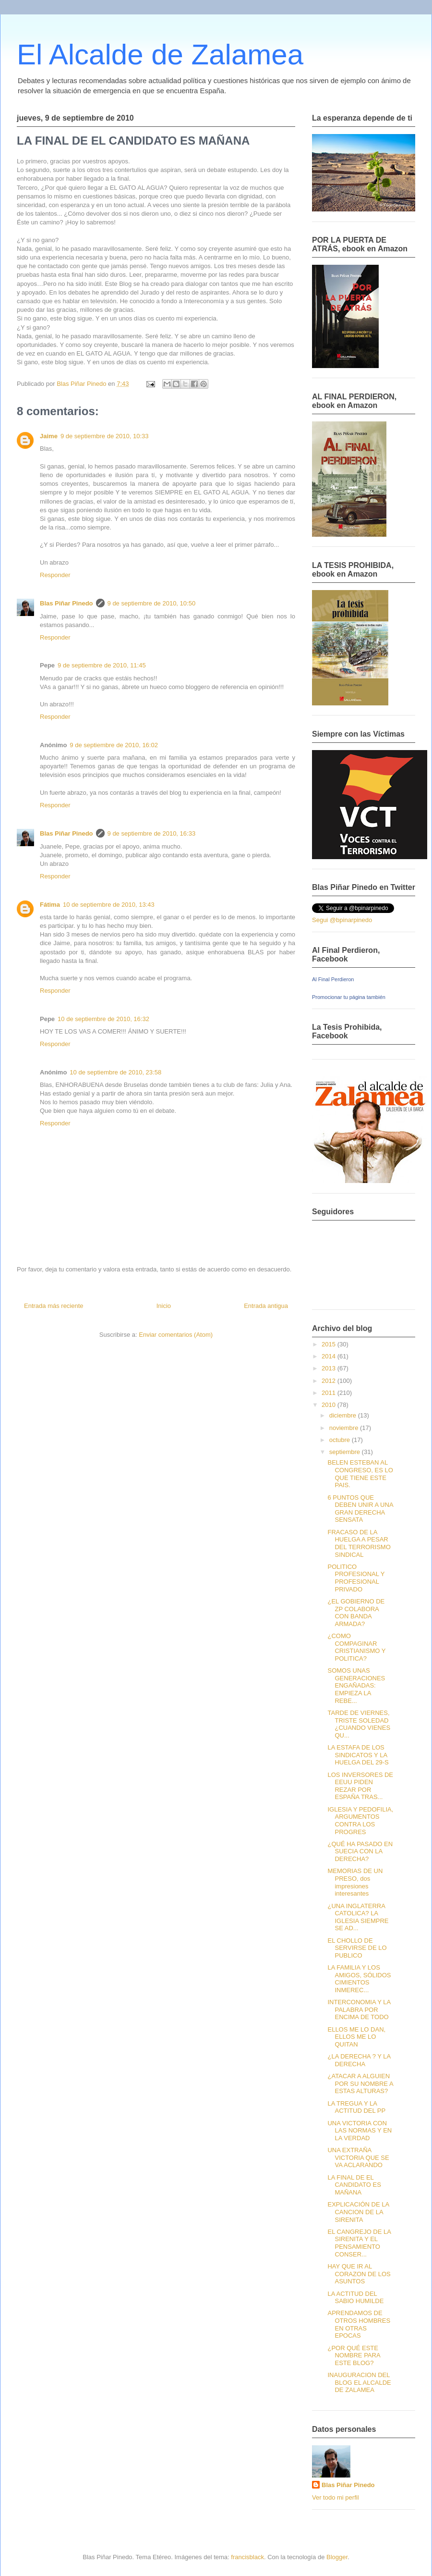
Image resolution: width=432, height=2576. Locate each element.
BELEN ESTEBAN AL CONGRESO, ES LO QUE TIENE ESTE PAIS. (360, 1474)
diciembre (343, 1415)
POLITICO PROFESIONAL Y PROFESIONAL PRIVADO (355, 1578)
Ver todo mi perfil (335, 2497)
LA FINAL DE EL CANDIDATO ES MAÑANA (354, 2185)
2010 (329, 1404)
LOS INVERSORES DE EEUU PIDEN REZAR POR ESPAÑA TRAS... (360, 1786)
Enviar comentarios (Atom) (176, 1334)
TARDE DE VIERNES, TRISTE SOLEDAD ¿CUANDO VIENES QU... (358, 1724)
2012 (329, 1380)
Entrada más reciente (54, 1305)
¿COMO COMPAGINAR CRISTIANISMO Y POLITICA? (356, 1647)
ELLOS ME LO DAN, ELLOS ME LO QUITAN (356, 2037)
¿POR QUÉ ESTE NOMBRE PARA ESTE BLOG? (353, 2355)
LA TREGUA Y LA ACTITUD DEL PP (356, 2107)
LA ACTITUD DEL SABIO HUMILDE (355, 2297)
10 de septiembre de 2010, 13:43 (109, 904)
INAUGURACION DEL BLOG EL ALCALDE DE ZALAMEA (359, 2382)
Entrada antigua (266, 1305)
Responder (55, 575)
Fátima (50, 904)
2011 (329, 1392)
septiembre (345, 1451)
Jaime (49, 436)
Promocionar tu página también (348, 997)
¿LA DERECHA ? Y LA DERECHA (358, 2060)
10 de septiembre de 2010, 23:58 (115, 1072)
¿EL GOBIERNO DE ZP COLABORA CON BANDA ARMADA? (355, 1612)
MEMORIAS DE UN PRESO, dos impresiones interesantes (355, 1882)
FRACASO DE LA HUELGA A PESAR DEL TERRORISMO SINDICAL (358, 1543)
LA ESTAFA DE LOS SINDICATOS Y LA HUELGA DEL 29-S (357, 1755)
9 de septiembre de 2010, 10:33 (104, 436)
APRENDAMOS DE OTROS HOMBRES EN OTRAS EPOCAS (358, 2324)
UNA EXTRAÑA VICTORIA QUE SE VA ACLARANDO (358, 2157)
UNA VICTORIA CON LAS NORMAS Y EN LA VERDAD (359, 2131)
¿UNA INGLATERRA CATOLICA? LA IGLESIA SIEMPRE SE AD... (357, 1917)
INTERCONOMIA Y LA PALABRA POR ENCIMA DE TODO (358, 2009)
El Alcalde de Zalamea (160, 54)
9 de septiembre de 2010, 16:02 (114, 745)
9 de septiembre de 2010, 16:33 (152, 833)
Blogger (337, 2557)
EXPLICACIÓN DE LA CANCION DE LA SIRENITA (358, 2212)
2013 (329, 1368)
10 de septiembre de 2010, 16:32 (103, 1019)
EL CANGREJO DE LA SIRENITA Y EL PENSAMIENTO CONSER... (359, 2243)
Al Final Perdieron (333, 979)
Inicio (163, 1305)
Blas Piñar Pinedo (66, 603)
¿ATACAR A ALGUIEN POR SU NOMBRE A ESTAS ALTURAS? (360, 2083)
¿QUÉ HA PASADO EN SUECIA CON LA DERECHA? (360, 1851)
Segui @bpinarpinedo (342, 920)
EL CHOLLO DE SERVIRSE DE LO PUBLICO (356, 1948)
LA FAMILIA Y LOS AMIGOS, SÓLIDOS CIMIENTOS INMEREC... (359, 1979)
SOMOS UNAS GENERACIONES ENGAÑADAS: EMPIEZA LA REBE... (356, 1685)
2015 (329, 1344)
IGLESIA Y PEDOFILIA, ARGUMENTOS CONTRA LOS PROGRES (360, 1821)
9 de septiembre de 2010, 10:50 (152, 603)
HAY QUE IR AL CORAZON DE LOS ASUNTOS (358, 2274)
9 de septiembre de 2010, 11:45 (102, 665)
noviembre (344, 1427)
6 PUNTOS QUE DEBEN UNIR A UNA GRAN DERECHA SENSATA (360, 1509)
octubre (340, 1439)
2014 (329, 1356)
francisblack (247, 2557)
